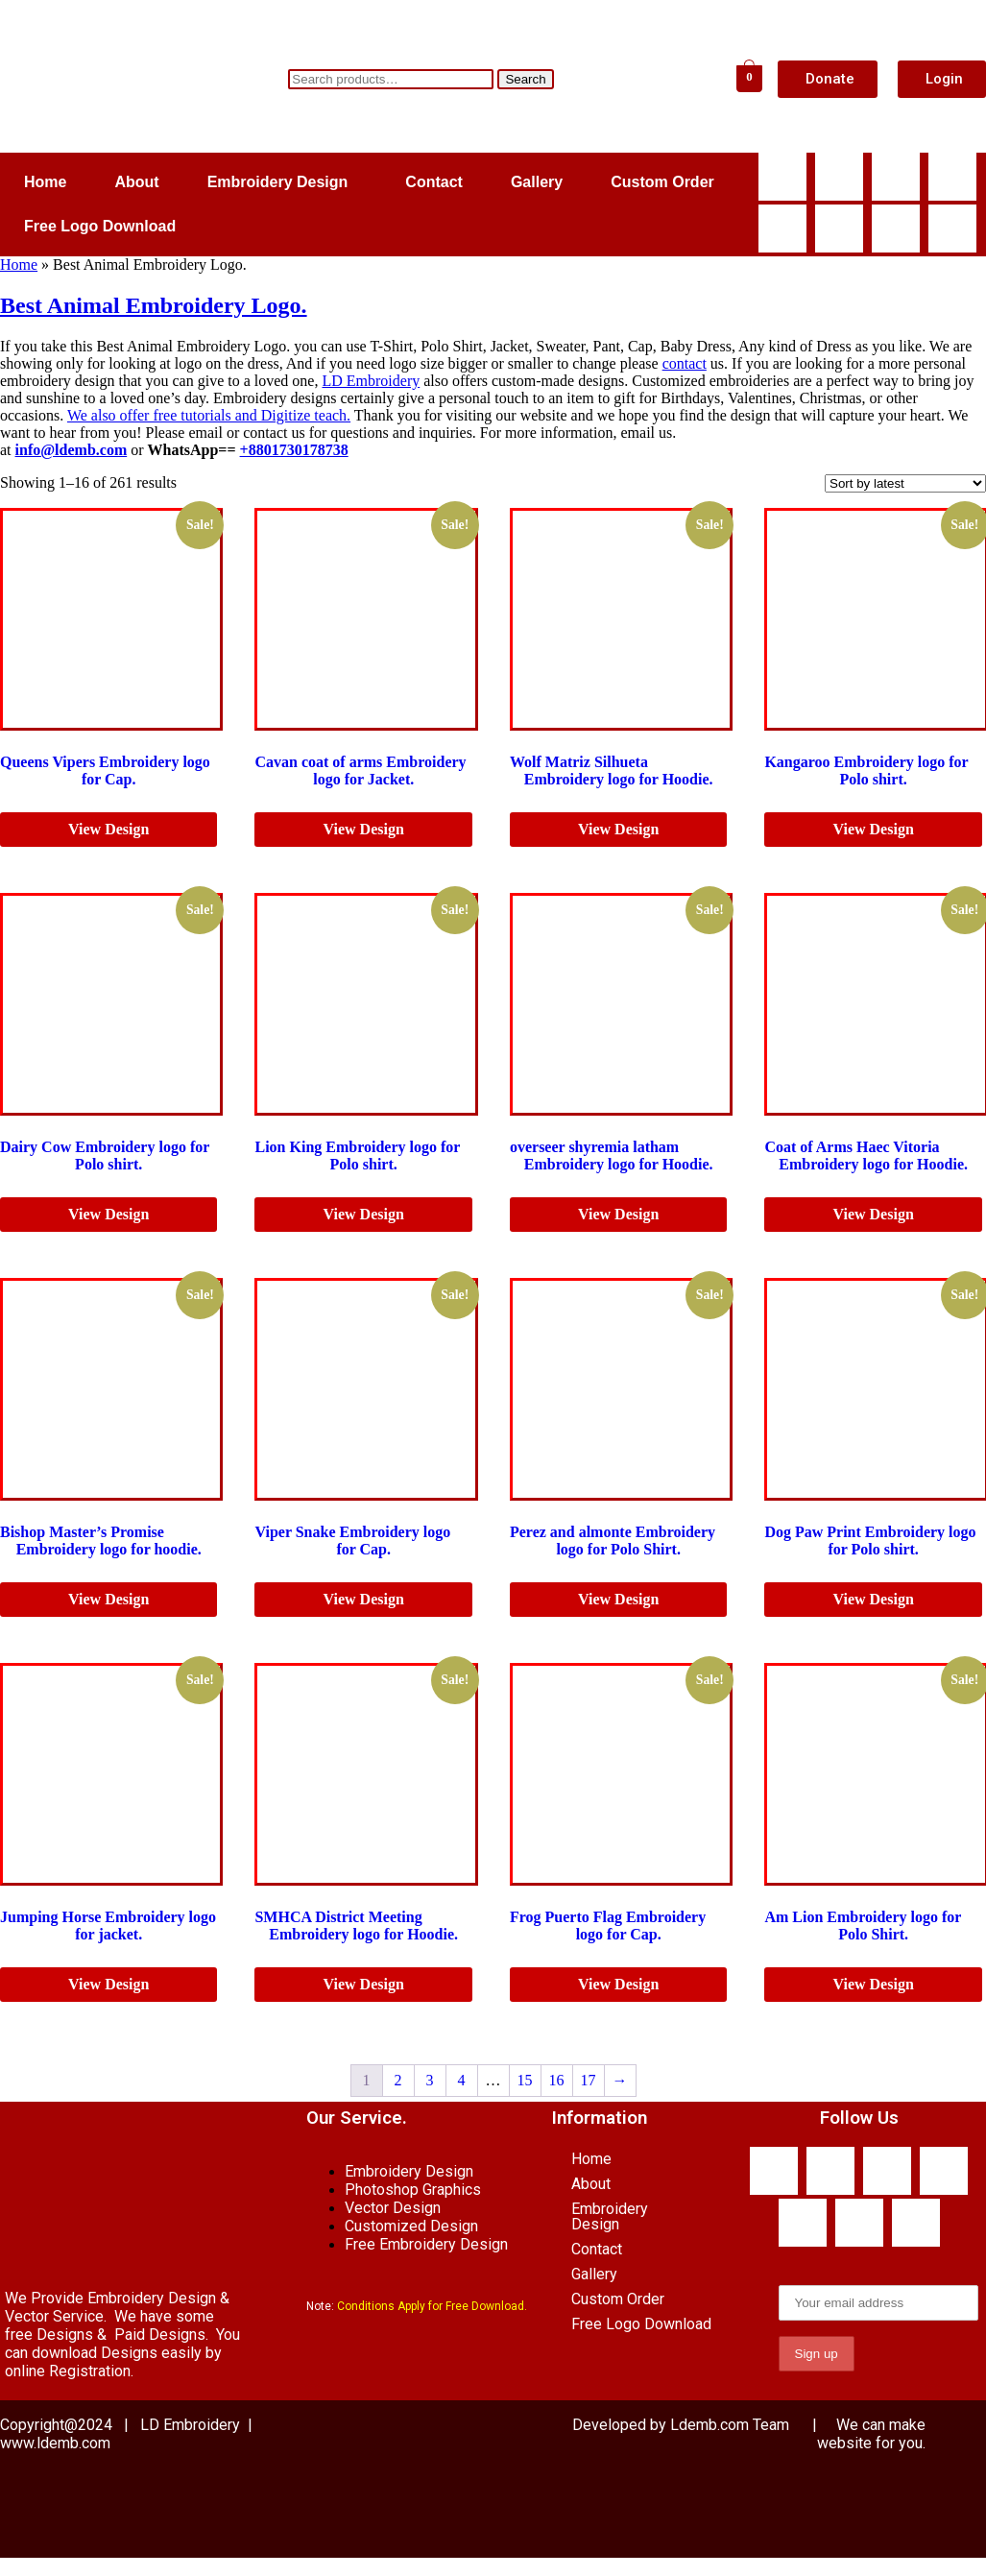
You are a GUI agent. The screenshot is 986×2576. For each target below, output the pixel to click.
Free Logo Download (100, 226)
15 (525, 2080)
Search (525, 79)
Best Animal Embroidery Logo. (153, 305)
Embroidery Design (278, 182)
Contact (434, 182)
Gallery (537, 182)
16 (557, 2080)
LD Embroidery (371, 381)
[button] (282, 182)
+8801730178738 (294, 450)
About (136, 182)
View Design (108, 829)
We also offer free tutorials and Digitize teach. (208, 415)
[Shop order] (905, 483)
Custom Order (662, 182)
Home (45, 182)
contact (684, 363)
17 (588, 2080)
